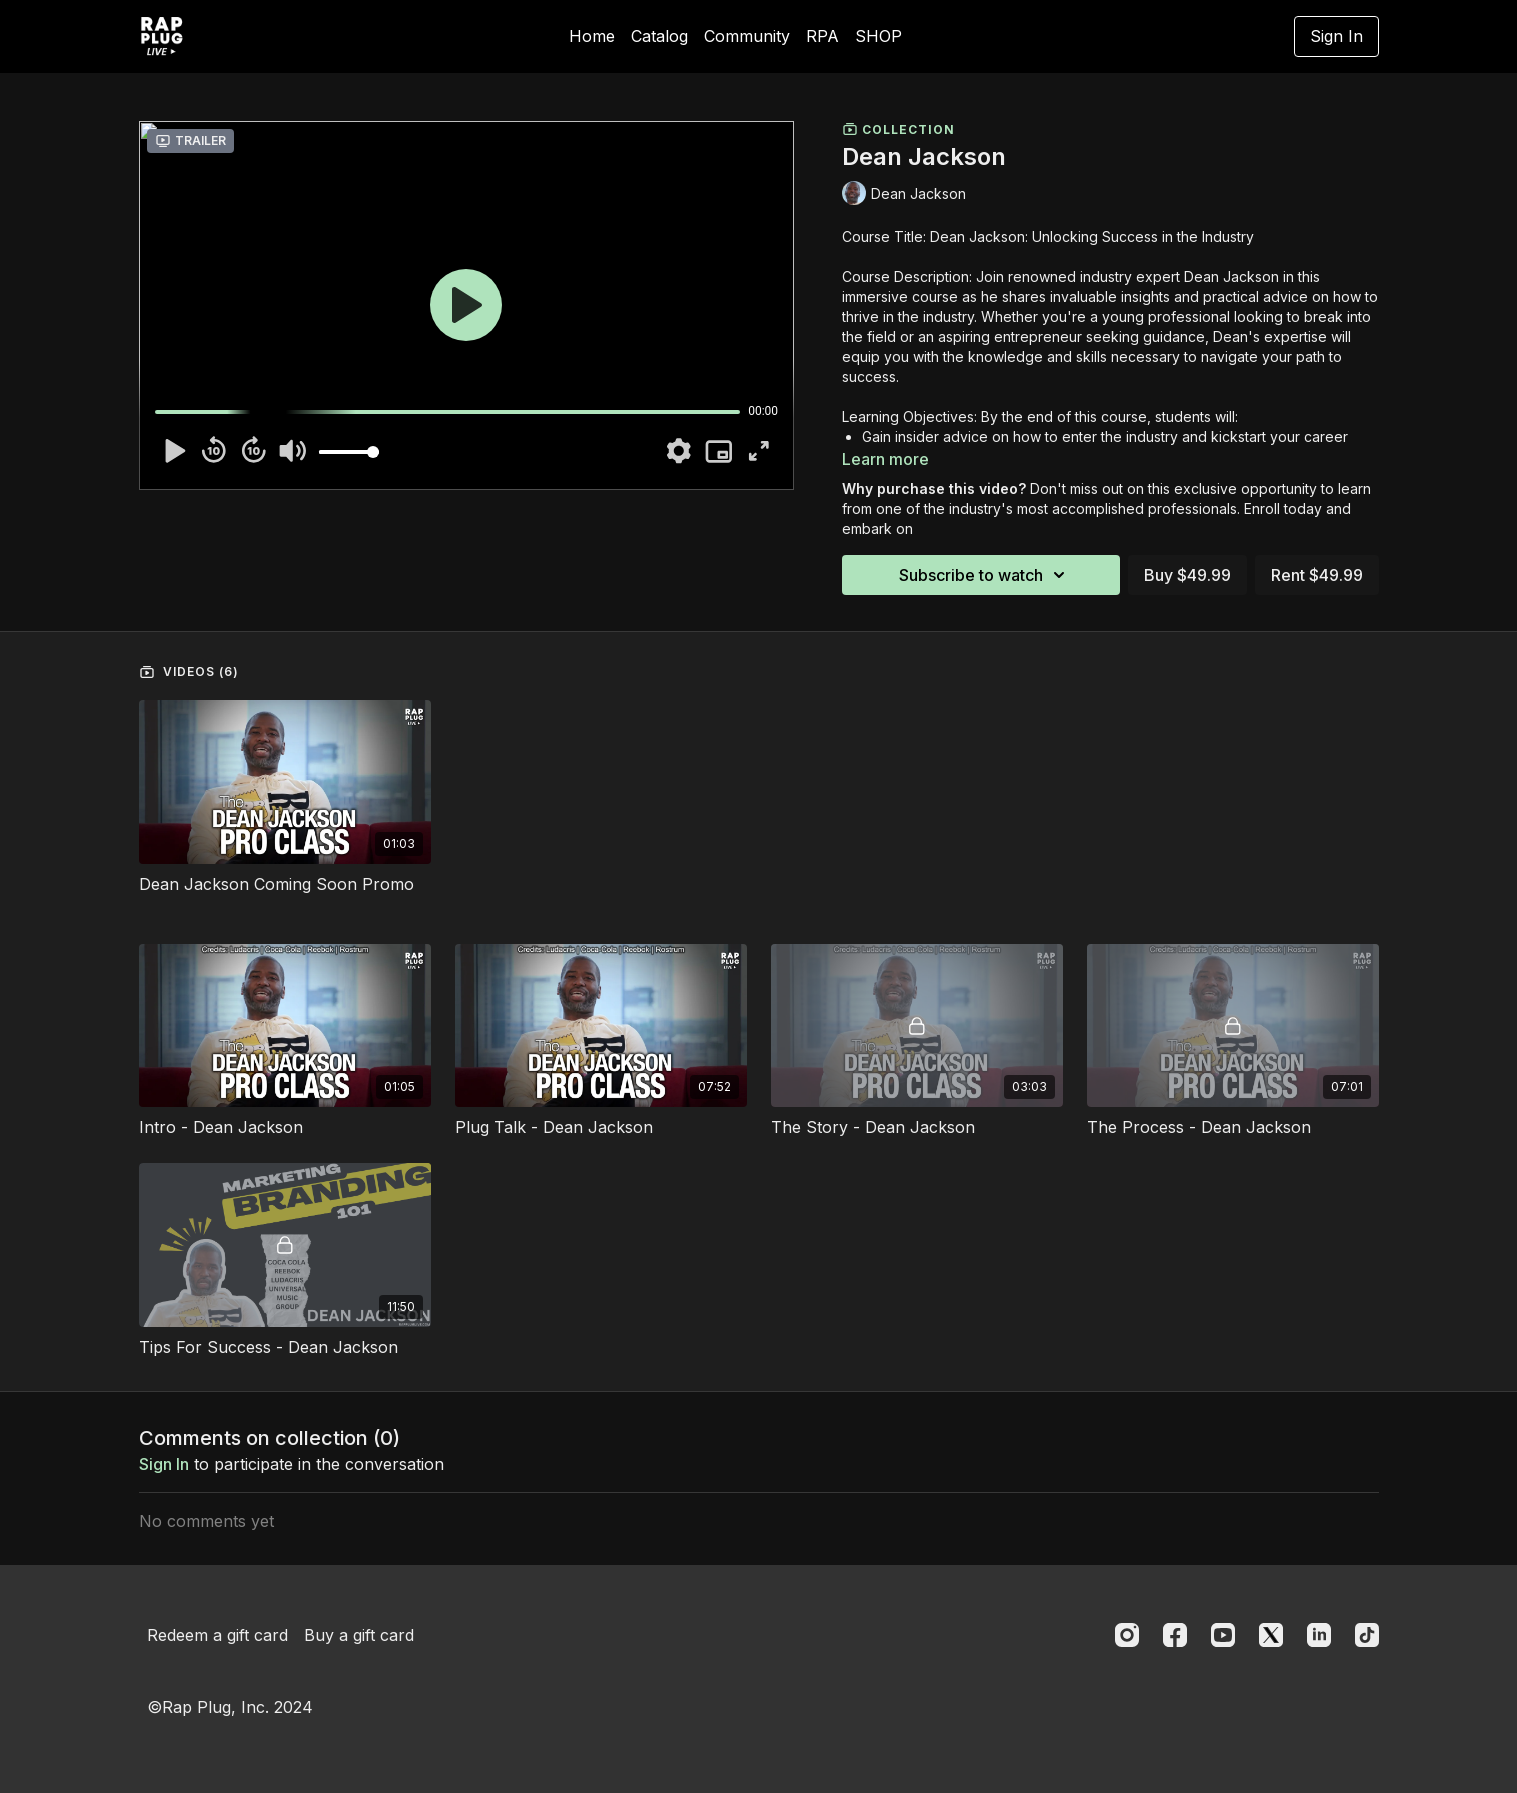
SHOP (878, 36)
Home (592, 36)
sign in (164, 1464)
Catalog (659, 36)
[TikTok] (1367, 1635)
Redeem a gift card (217, 1635)
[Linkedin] (1319, 1635)
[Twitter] (1271, 1635)
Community (747, 36)
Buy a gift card (359, 1635)
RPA (822, 36)
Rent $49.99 (1317, 575)
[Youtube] (1223, 1635)
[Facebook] (1175, 1635)
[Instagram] (1127, 1635)
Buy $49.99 (1187, 575)
